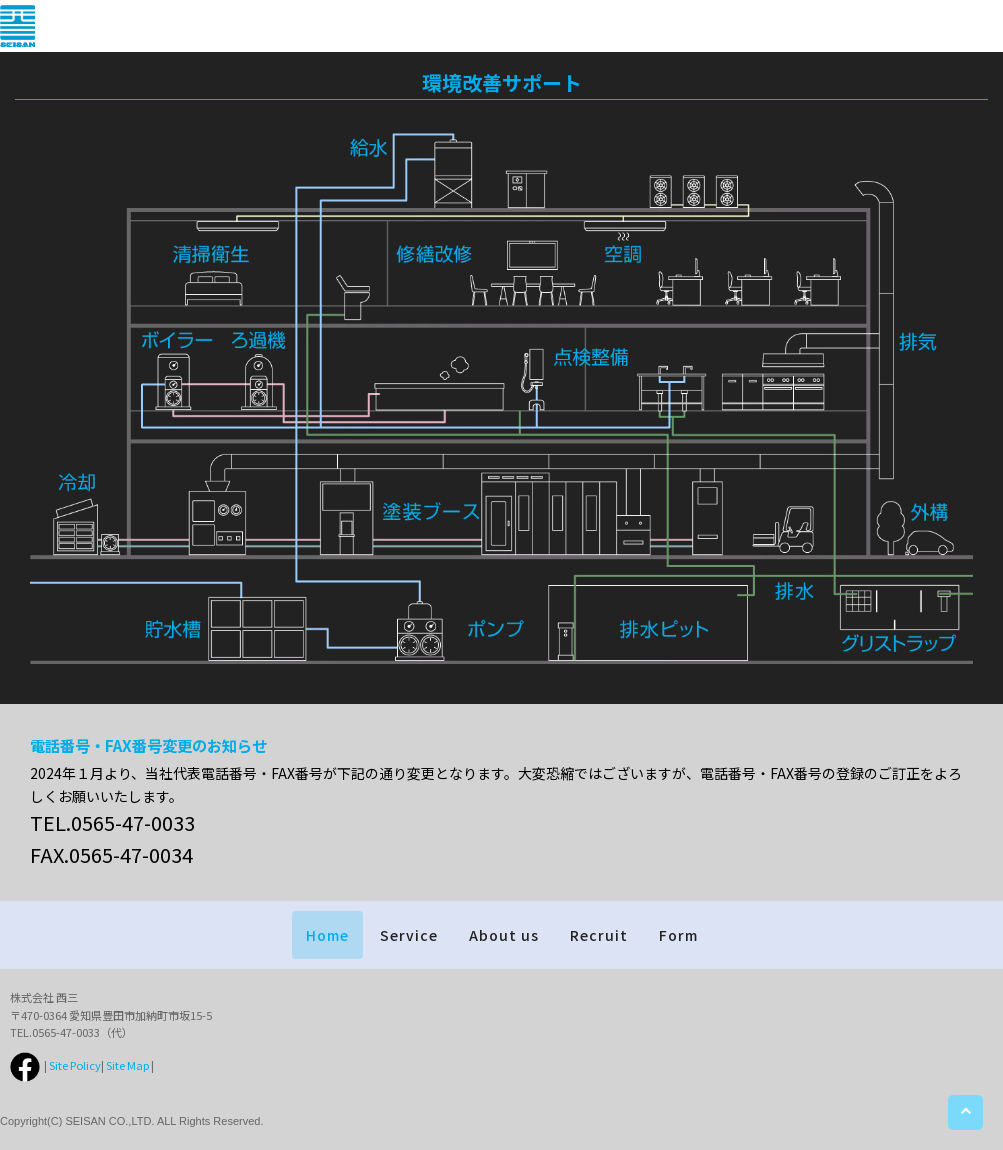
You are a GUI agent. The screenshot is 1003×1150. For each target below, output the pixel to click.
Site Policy (75, 1065)
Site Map (127, 1065)
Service (409, 935)
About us (504, 935)
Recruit (599, 935)
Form (678, 935)
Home (327, 935)
